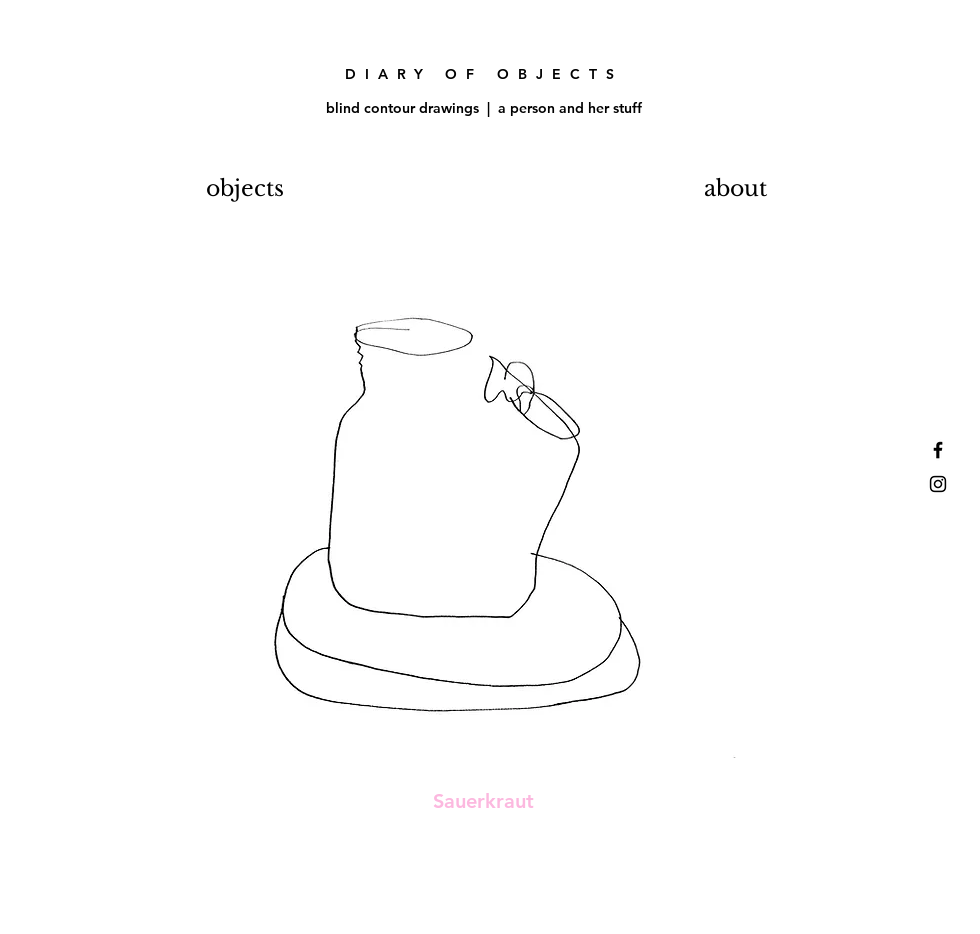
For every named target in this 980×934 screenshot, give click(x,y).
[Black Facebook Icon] (938, 450)
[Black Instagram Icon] (938, 484)
